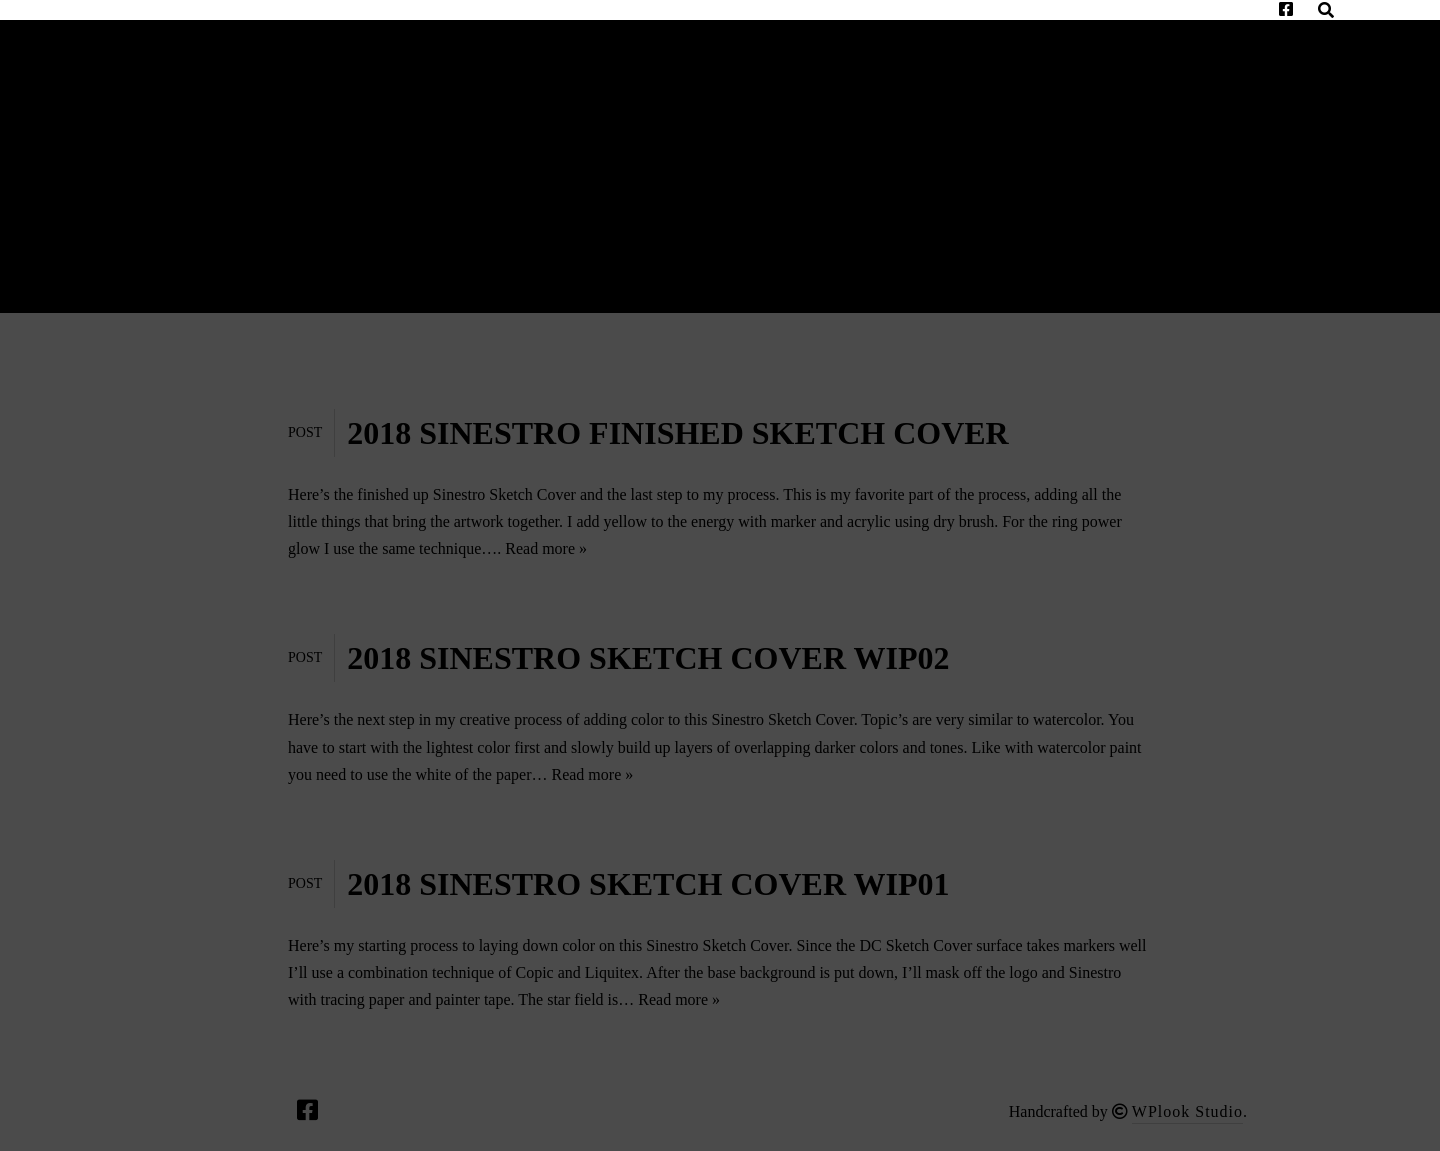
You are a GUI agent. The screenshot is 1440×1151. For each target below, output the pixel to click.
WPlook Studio (1187, 1111)
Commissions (855, 31)
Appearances (671, 31)
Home (135, 31)
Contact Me (272, 31)
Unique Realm (1043, 31)
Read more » (546, 548)
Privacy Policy (187, 52)
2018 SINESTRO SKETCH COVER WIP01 (648, 884)
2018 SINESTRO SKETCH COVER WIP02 (648, 658)
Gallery (426, 31)
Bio (537, 31)
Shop (1190, 31)
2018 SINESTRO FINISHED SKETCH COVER (677, 433)
